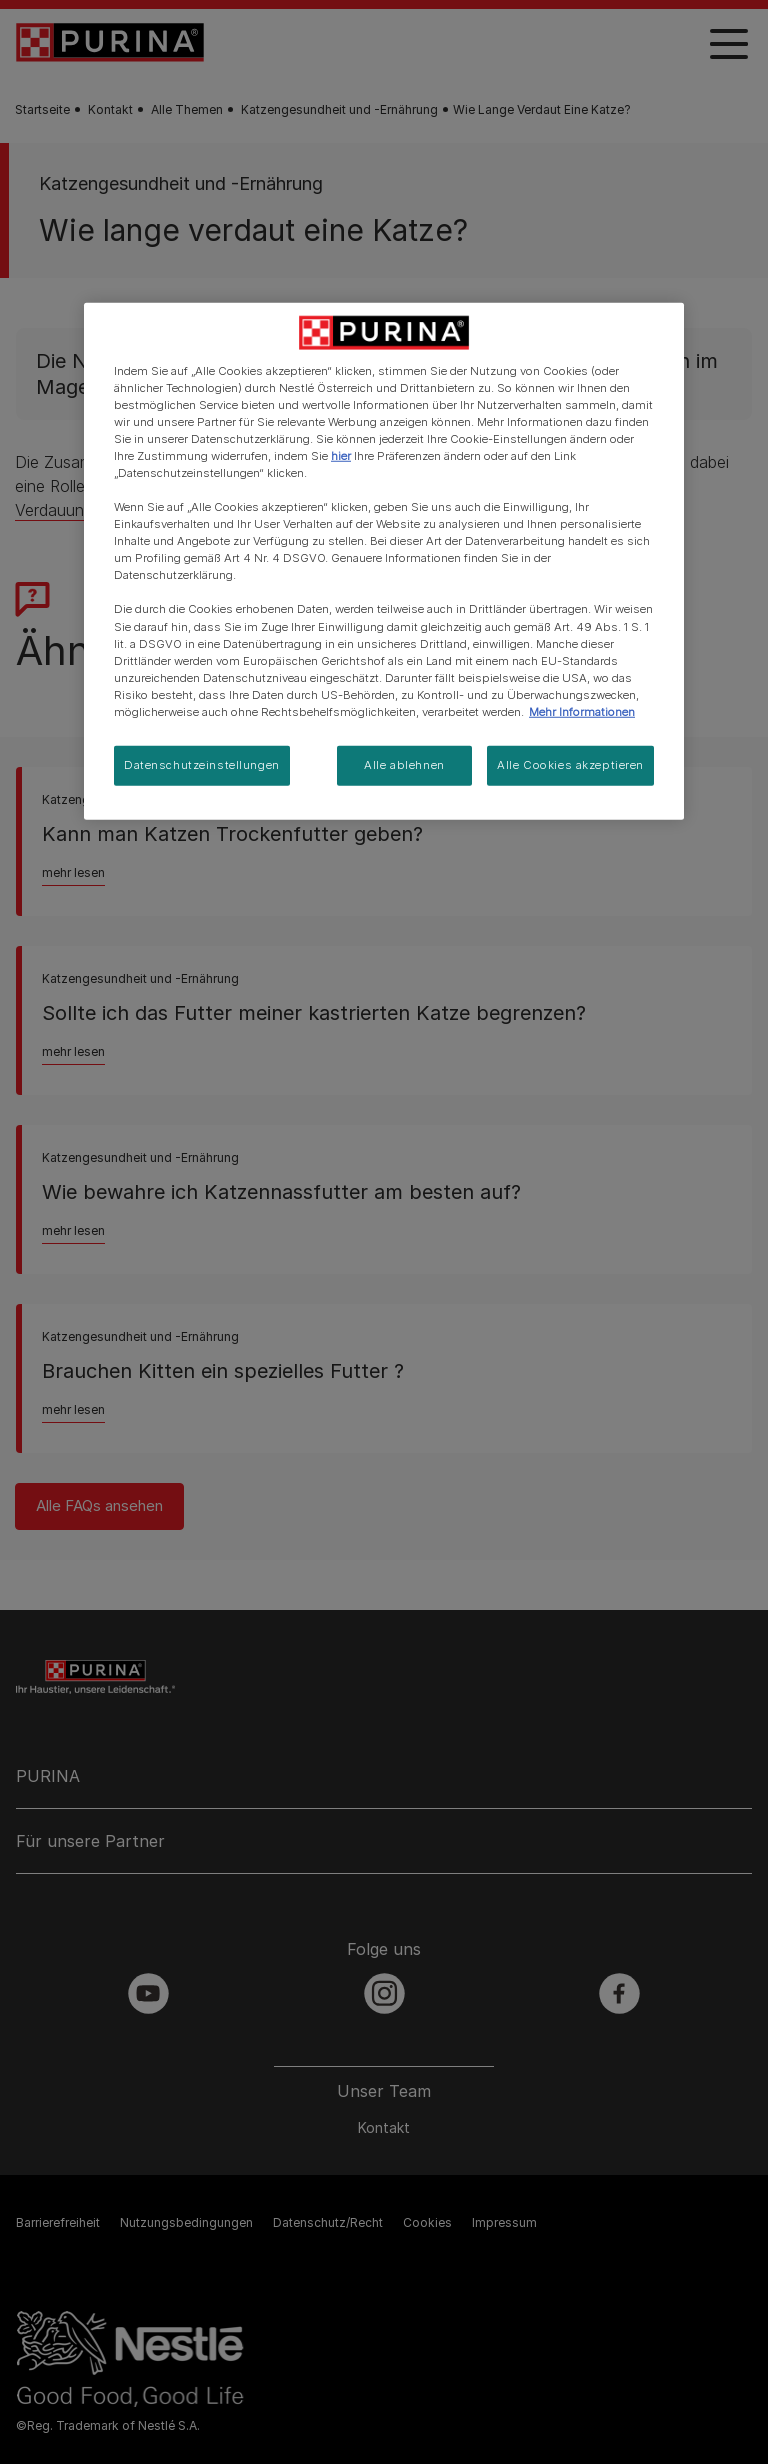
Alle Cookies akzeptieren (570, 765)
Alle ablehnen (404, 765)
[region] (384, 560)
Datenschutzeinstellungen (202, 765)
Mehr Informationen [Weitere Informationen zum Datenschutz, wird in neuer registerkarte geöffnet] (582, 712)
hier (341, 456)
